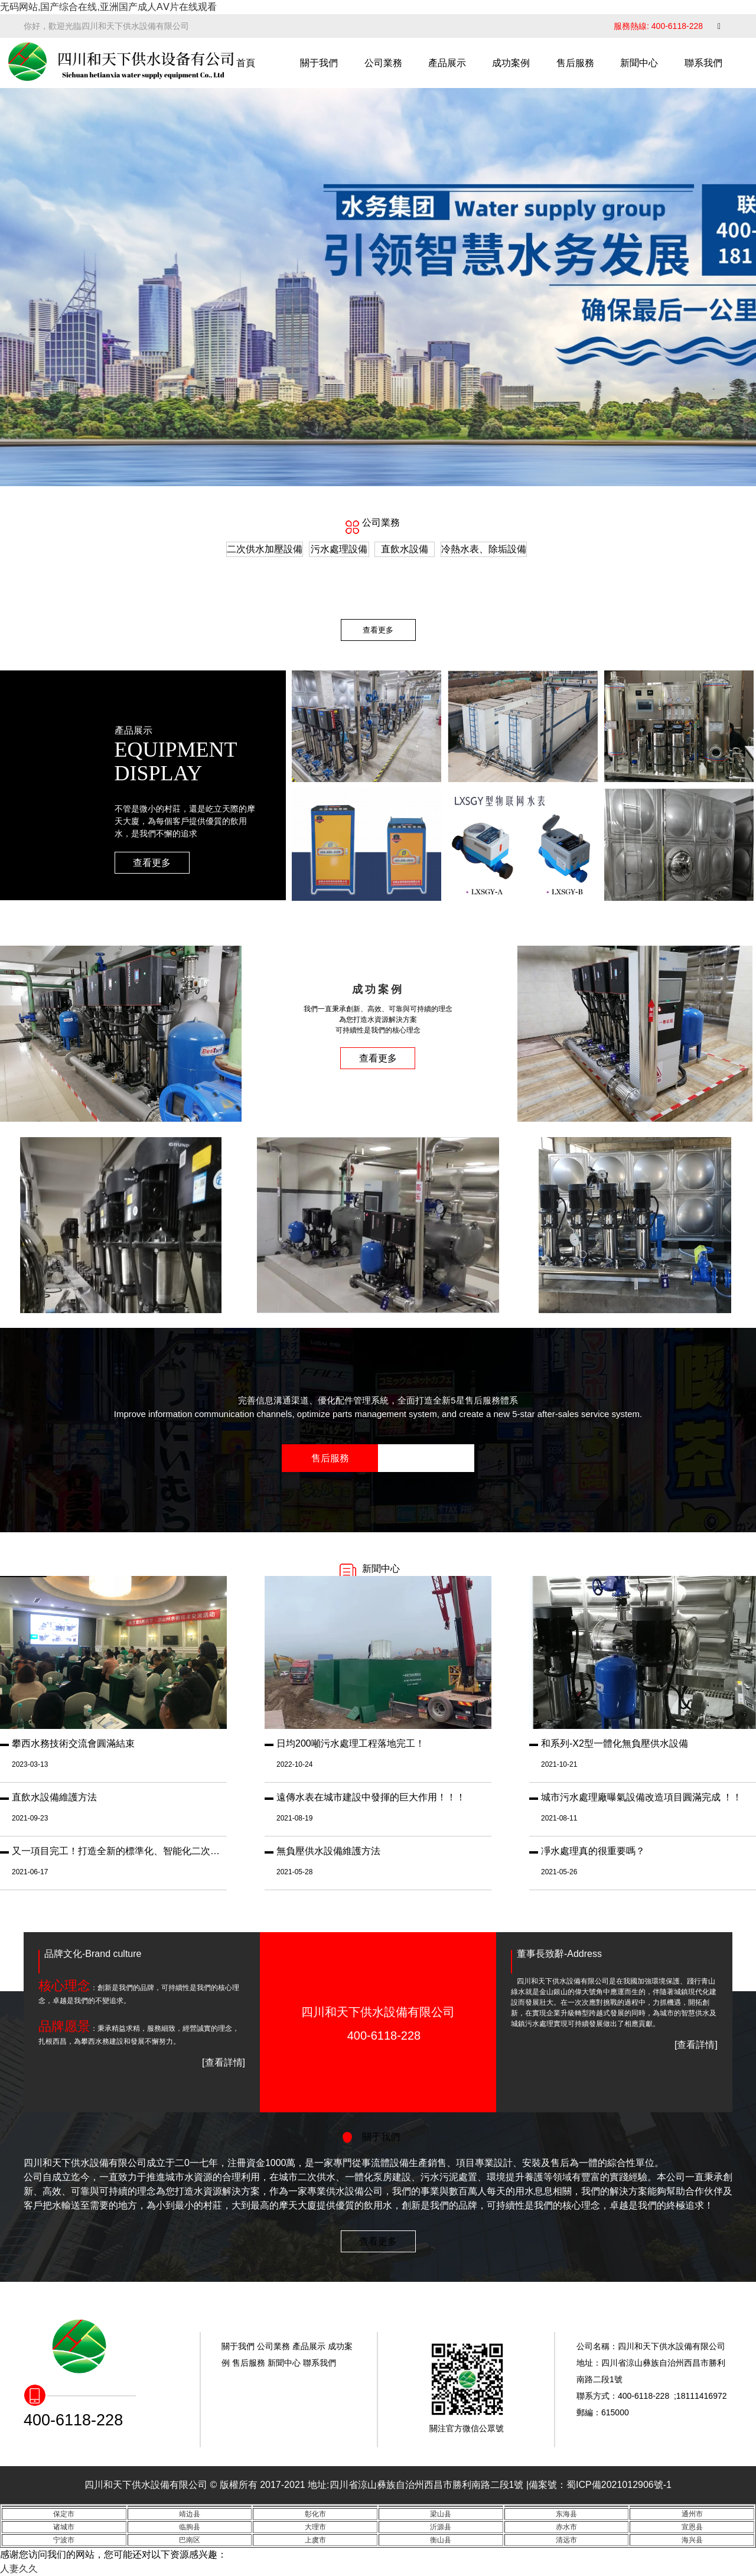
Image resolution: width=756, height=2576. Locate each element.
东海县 (566, 2514)
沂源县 (440, 2527)
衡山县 (440, 2540)
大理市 (315, 2527)
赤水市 (566, 2527)
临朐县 (189, 2527)
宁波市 (63, 2540)
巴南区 (189, 2540)
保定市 (63, 2514)
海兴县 (692, 2540)
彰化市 (315, 2514)
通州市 (692, 2514)
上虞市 (315, 2540)
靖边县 (189, 2514)
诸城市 (63, 2527)
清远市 (566, 2540)
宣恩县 (692, 2527)
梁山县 (440, 2514)
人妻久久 (19, 2569)
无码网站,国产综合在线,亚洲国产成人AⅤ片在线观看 (108, 7)
